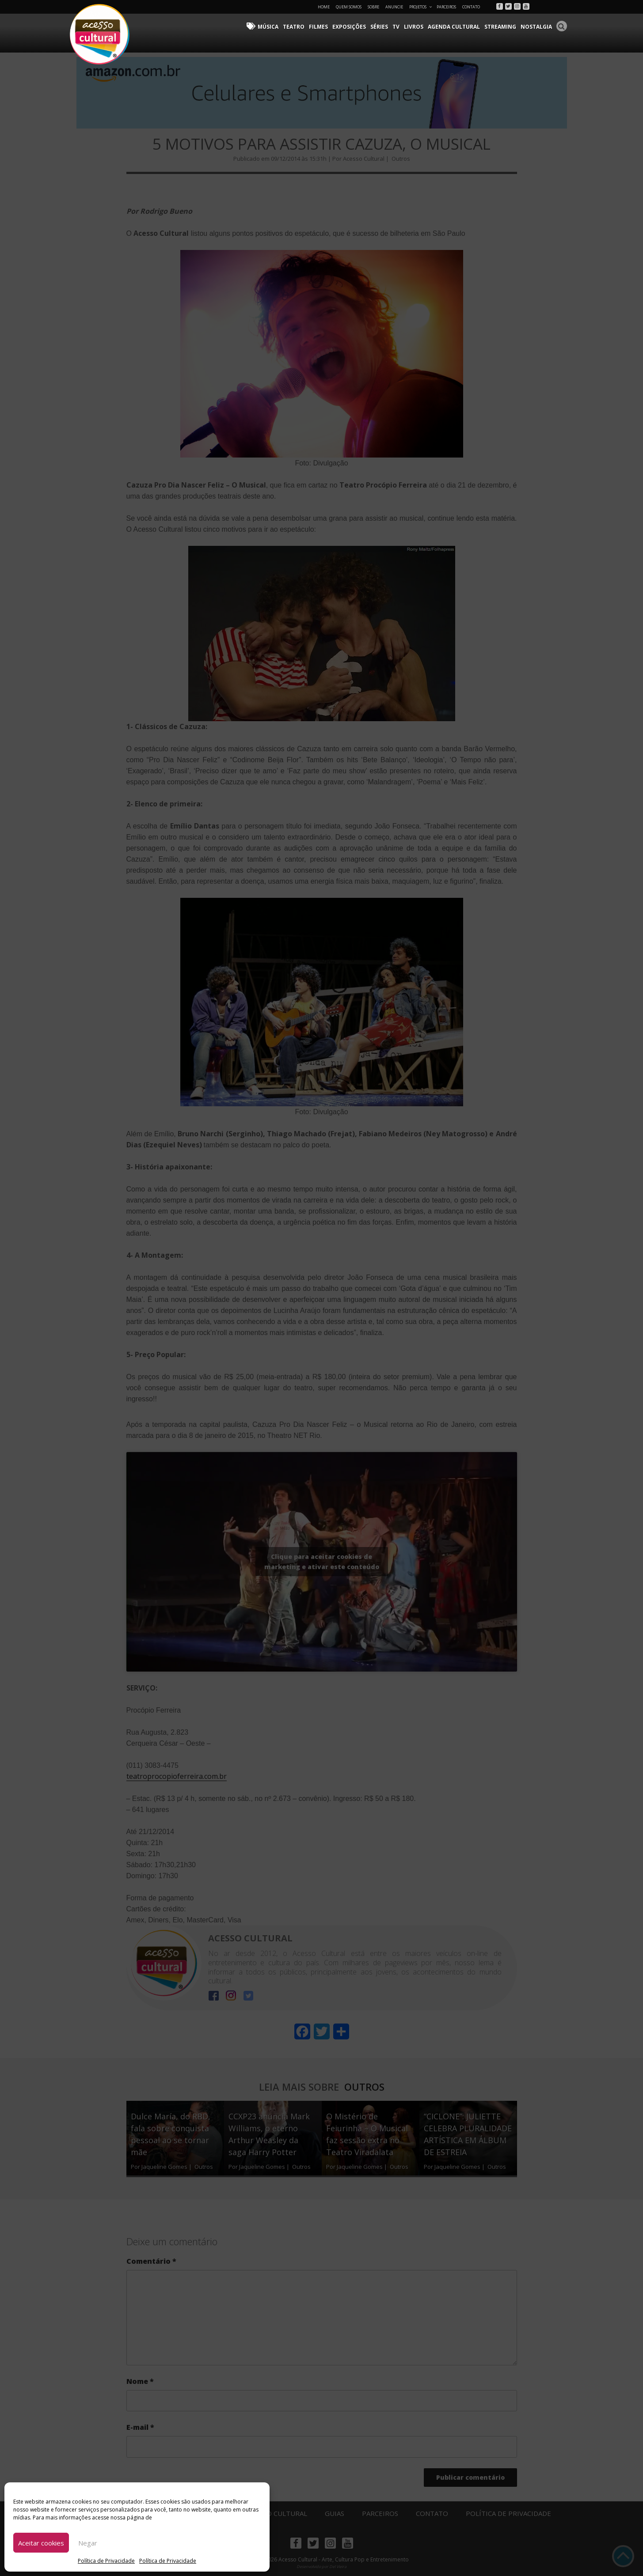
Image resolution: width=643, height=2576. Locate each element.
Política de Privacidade (106, 2561)
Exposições (349, 26)
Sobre (373, 7)
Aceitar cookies (41, 2542)
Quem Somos (348, 7)
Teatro (294, 26)
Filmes (318, 26)
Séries (379, 26)
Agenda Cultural (454, 26)
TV (396, 26)
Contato (471, 7)
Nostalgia (536, 26)
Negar (87, 2542)
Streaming (501, 26)
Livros (414, 26)
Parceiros (446, 7)
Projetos (421, 7)
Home (324, 7)
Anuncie (394, 7)
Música (268, 26)
